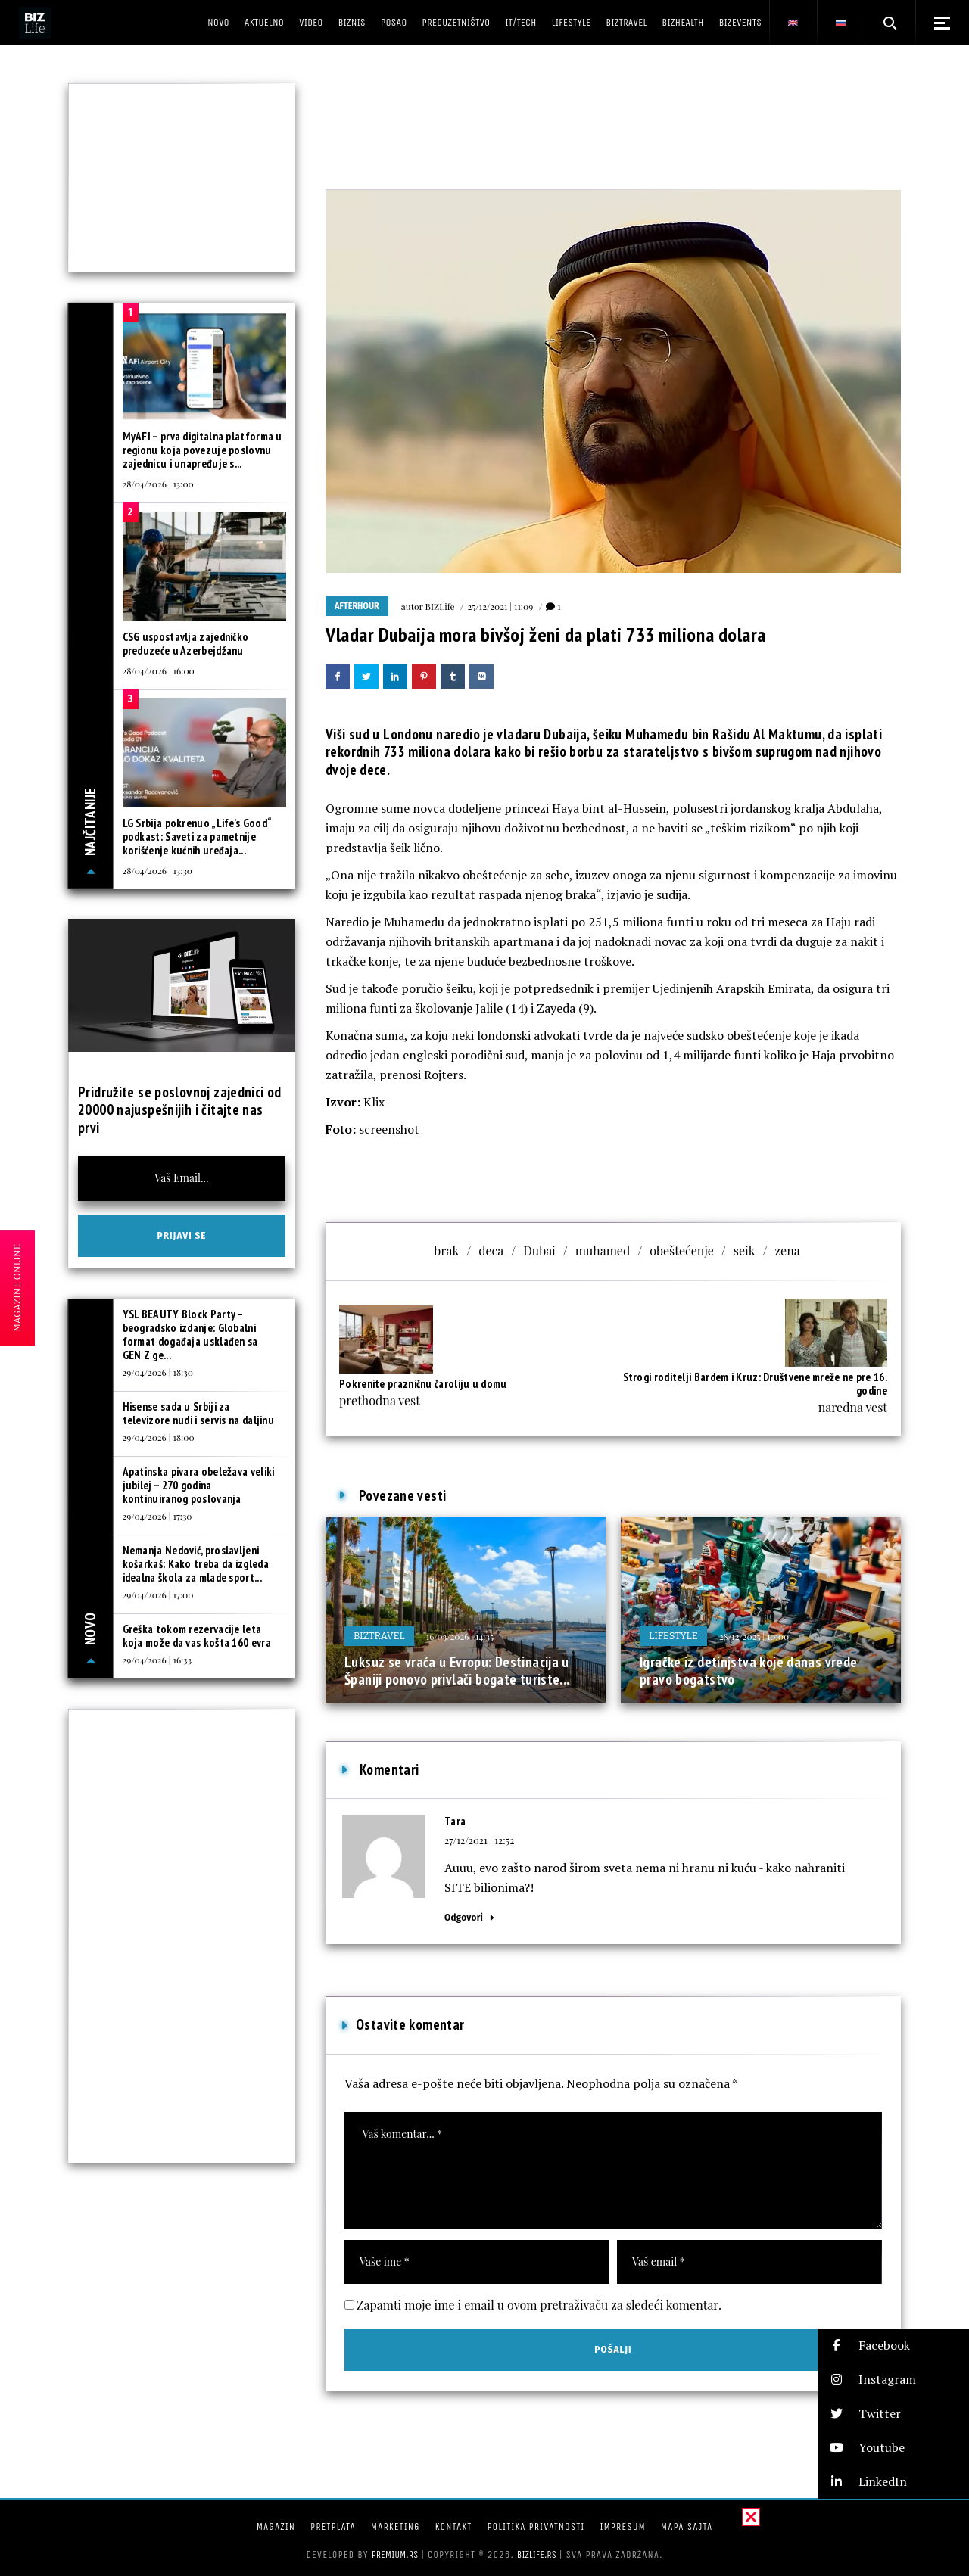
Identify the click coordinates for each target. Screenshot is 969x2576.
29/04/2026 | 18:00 (159, 1437)
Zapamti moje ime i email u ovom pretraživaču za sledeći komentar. (539, 2305)
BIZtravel (379, 1635)
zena (786, 1250)
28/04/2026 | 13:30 (157, 870)
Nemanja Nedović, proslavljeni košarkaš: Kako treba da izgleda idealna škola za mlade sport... (196, 1564)
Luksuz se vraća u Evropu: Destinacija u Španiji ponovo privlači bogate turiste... (457, 1671)
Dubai (539, 1250)
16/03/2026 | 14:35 (460, 1636)
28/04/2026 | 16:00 (159, 670)
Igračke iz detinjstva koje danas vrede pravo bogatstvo (748, 1671)
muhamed (602, 1250)
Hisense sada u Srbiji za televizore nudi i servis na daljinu (199, 1413)
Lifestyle (673, 1635)
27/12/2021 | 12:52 (479, 1840)
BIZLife (440, 606)
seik (745, 1250)
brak (446, 1250)
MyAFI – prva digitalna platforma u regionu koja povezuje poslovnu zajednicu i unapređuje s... (202, 450)
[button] (893, 2346)
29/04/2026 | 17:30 (157, 1516)
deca (490, 1250)
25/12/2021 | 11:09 (501, 606)
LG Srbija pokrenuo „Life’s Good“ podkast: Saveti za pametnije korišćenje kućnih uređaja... (197, 836)
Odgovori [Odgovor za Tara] (463, 1917)
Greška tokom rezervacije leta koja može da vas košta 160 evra (197, 1636)
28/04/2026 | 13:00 (158, 484)
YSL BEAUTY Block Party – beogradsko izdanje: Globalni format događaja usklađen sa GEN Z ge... (190, 1334)
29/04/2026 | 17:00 (158, 1594)
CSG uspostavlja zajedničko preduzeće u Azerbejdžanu (186, 644)
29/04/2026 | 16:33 (157, 1660)
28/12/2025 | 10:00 (754, 1636)
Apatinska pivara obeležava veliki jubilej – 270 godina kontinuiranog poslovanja (199, 1485)
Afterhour (357, 606)
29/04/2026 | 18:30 (158, 1372)
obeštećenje (682, 1250)
